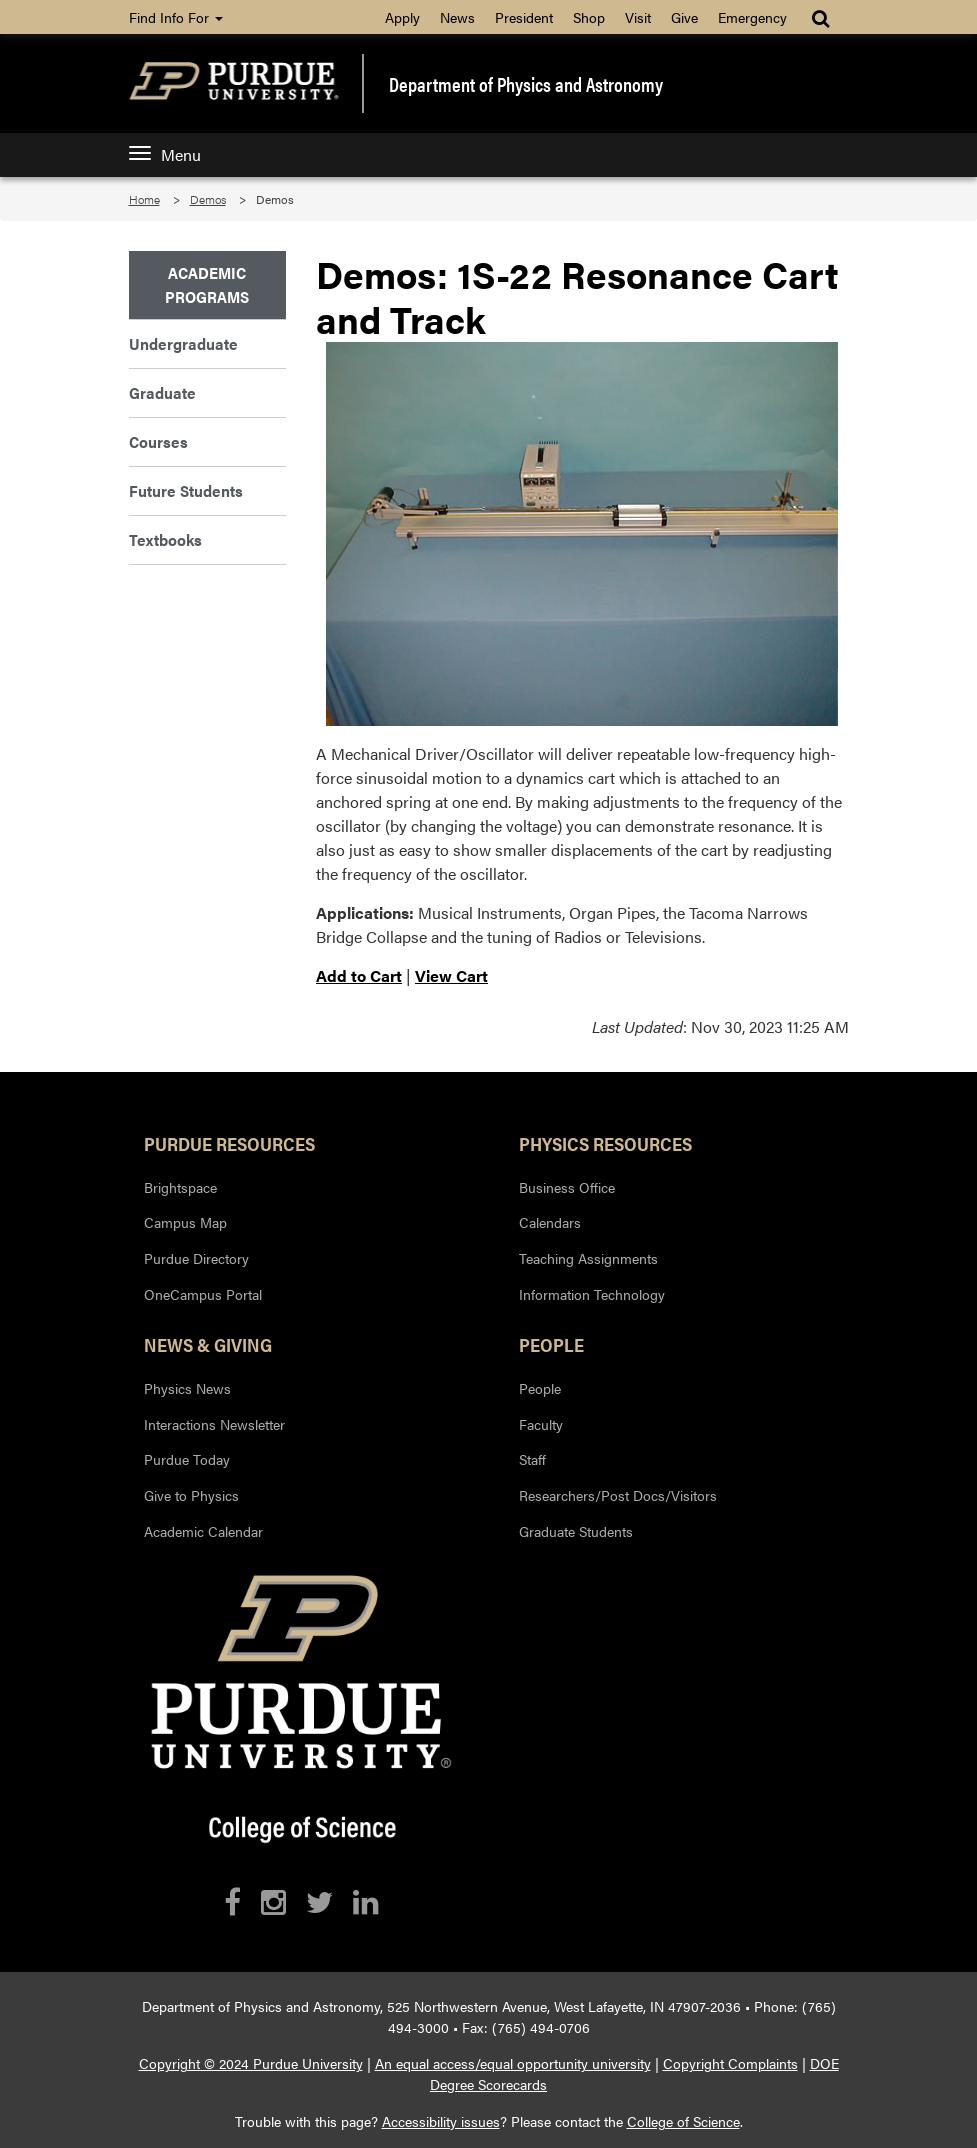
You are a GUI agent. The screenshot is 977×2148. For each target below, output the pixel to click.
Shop (589, 17)
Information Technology (592, 1294)
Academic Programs (207, 284)
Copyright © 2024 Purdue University (251, 2063)
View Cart (451, 975)
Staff (532, 1459)
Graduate (162, 392)
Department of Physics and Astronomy (526, 84)
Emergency (752, 17)
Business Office (567, 1187)
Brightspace (180, 1187)
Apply (402, 17)
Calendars (550, 1222)
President (524, 17)
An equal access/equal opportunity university (513, 2063)
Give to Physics (191, 1495)
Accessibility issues (441, 2121)
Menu (165, 154)
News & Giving (208, 1344)
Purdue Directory (196, 1258)
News (457, 17)
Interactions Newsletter (214, 1424)
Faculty (541, 1424)
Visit (638, 17)
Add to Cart (359, 975)
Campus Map (185, 1222)
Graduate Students (576, 1531)
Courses (158, 441)
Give (684, 17)
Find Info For (176, 17)
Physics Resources (605, 1143)
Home (144, 199)
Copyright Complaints (730, 2063)
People (551, 1344)
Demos (208, 199)
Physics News (187, 1388)
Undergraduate (183, 343)
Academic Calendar (203, 1531)
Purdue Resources (229, 1143)
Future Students (186, 490)
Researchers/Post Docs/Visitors (618, 1495)
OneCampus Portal (203, 1294)
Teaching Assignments (588, 1258)
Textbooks (165, 539)
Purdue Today (187, 1459)
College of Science (683, 2121)
